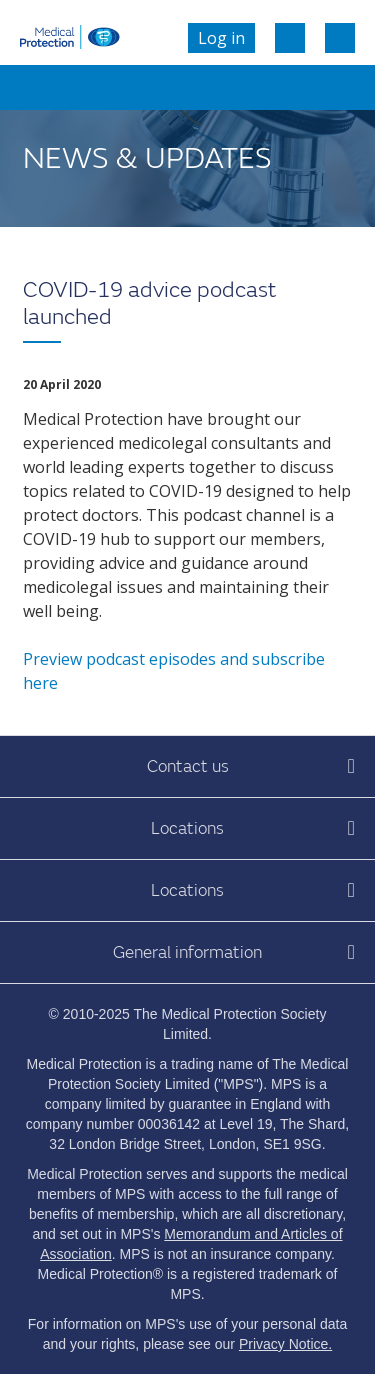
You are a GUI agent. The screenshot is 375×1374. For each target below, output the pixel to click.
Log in (221, 38)
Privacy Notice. (285, 1344)
